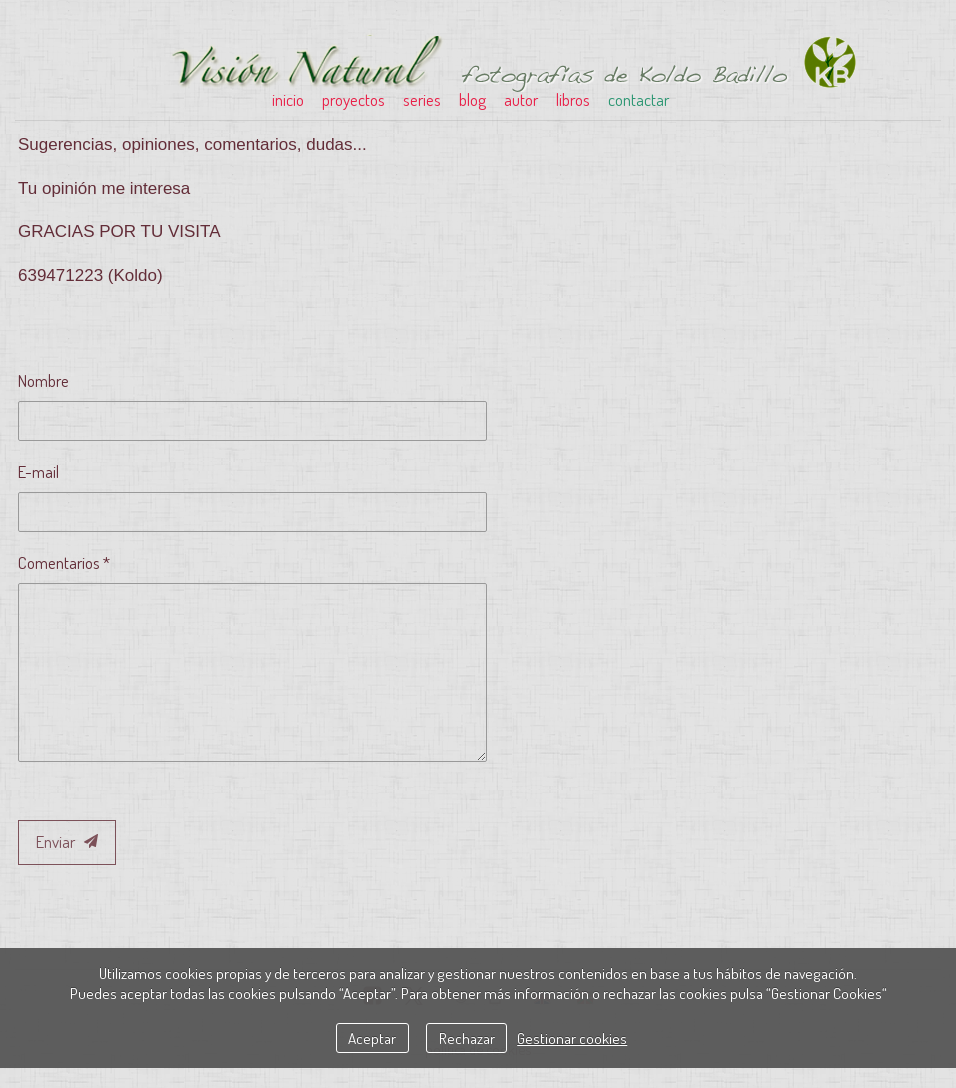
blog (472, 99)
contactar (638, 99)
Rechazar (467, 1038)
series (422, 99)
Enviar (67, 841)
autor (521, 99)
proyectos (353, 99)
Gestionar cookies (572, 1038)
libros (573, 99)
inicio (288, 99)
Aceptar (372, 1038)
